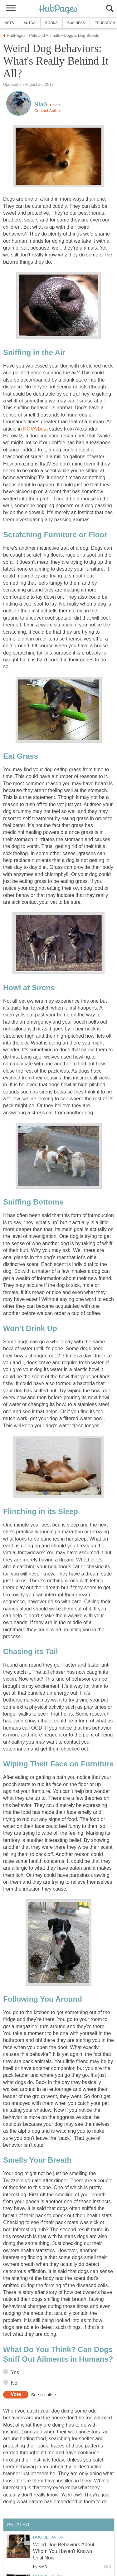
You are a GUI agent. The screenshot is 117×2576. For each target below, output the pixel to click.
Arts (9, 23)
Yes (15, 2372)
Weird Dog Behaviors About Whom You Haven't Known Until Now (63, 2551)
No (14, 2383)
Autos (30, 23)
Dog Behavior (48, 2537)
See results (42, 2394)
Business (76, 23)
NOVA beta (35, 428)
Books (51, 23)
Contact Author (47, 110)
